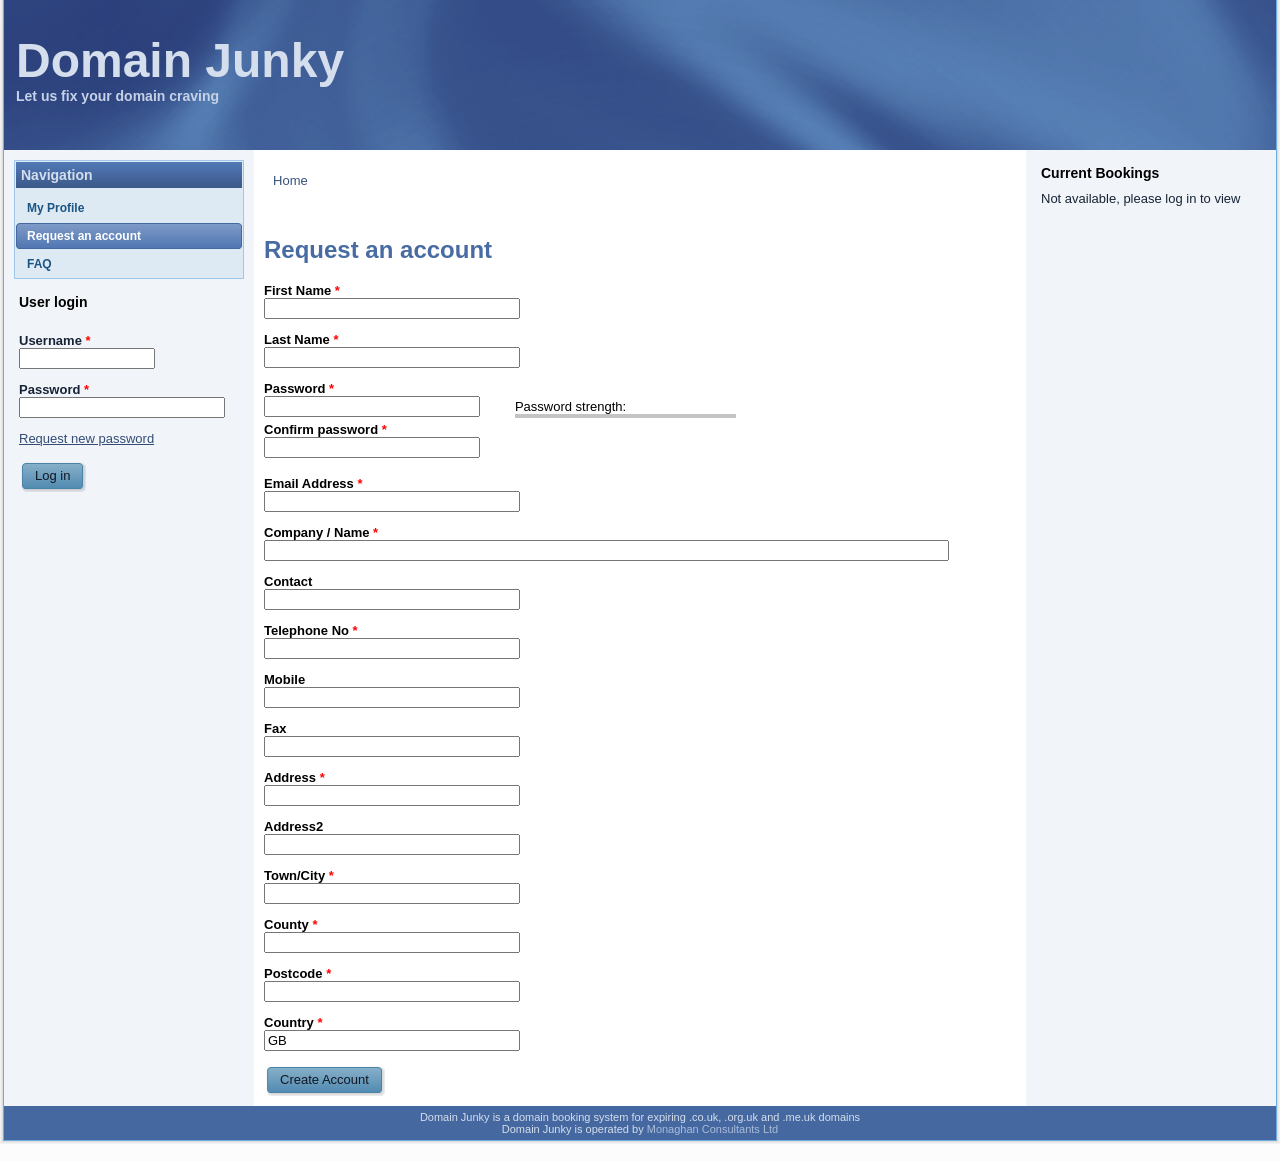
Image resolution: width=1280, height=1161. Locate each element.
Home (290, 180)
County (290, 924)
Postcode (297, 973)
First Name (302, 290)
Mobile (284, 679)
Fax (275, 728)
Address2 (293, 826)
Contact (288, 581)
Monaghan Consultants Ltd (712, 1129)
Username (55, 340)
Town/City (299, 875)
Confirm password (325, 429)
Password (54, 389)
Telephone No (311, 630)
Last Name (301, 339)
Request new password (86, 438)
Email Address (313, 483)
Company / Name (321, 532)
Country (293, 1022)
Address (294, 777)
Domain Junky (180, 60)
